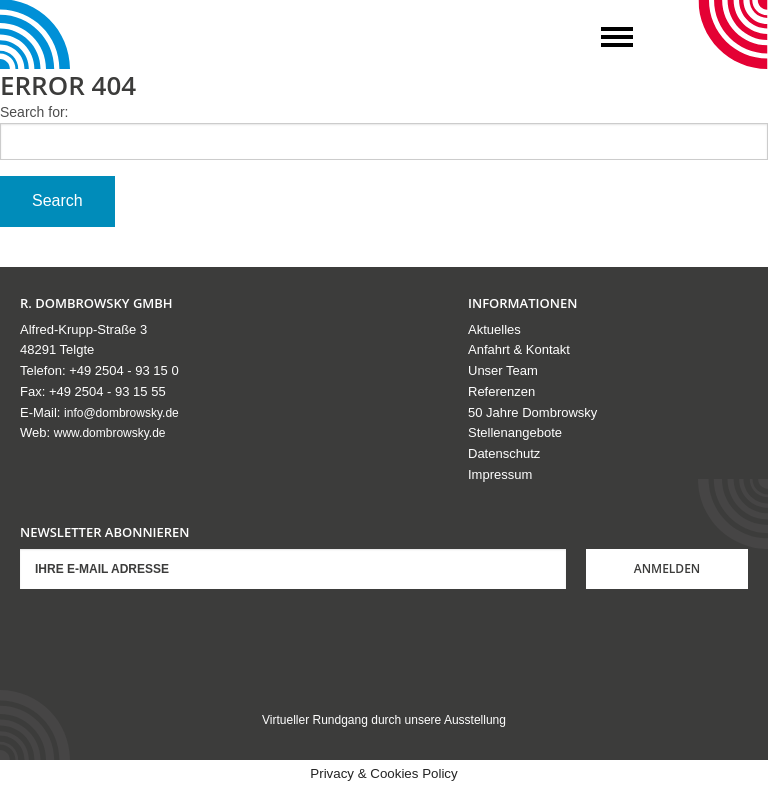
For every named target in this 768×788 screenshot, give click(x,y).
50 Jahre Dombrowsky (532, 412)
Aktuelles (494, 329)
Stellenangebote (515, 432)
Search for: (34, 112)
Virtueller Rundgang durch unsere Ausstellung (384, 720)
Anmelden (667, 568)
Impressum (500, 474)
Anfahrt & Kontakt (519, 349)
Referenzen (501, 391)
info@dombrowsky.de (121, 413)
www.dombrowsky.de (110, 433)
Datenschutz (504, 453)
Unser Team (503, 370)
